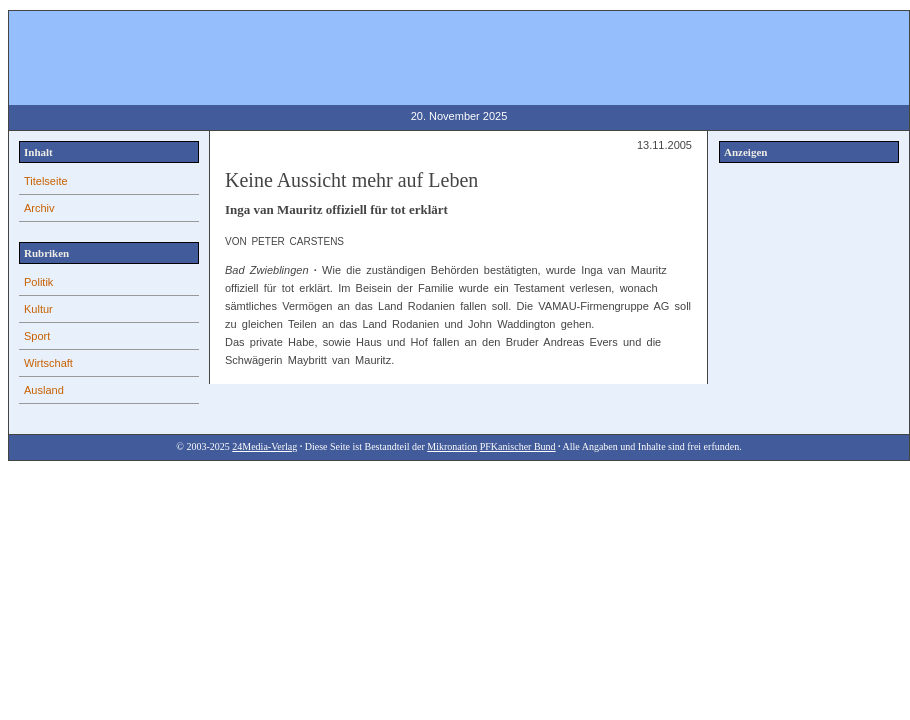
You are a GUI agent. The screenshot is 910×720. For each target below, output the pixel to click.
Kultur (38, 309)
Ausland (44, 390)
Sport (37, 336)
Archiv (39, 208)
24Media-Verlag (264, 446)
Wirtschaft (48, 363)
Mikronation (452, 446)
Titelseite (46, 181)
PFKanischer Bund (518, 446)
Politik (38, 282)
